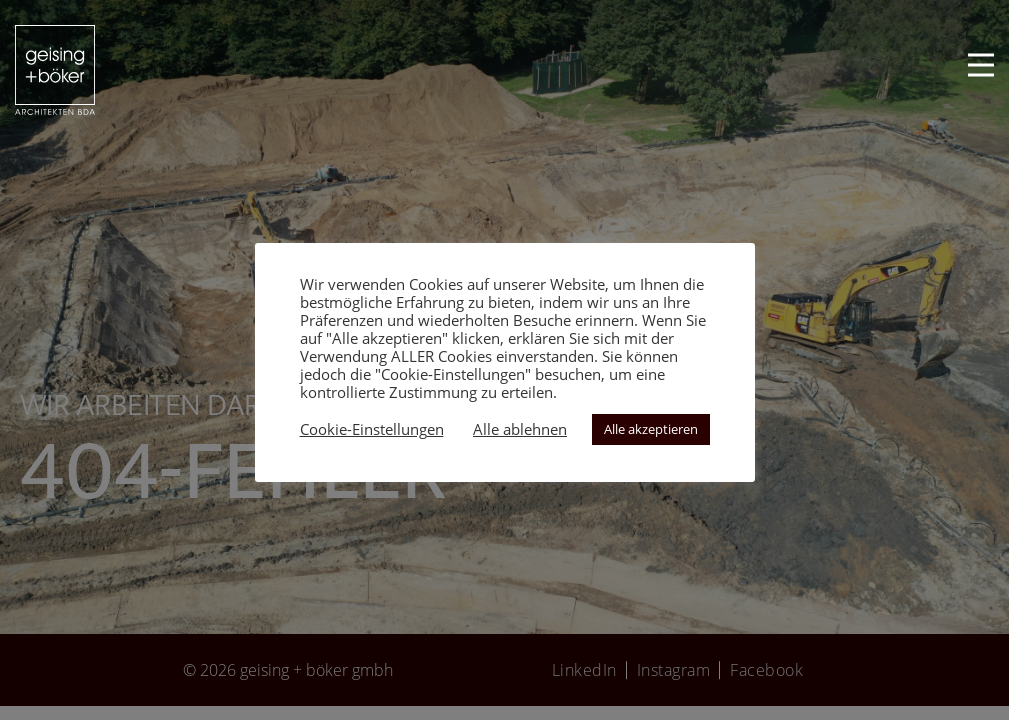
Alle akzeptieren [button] (651, 429)
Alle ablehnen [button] (520, 429)
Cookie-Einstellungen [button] (372, 429)
